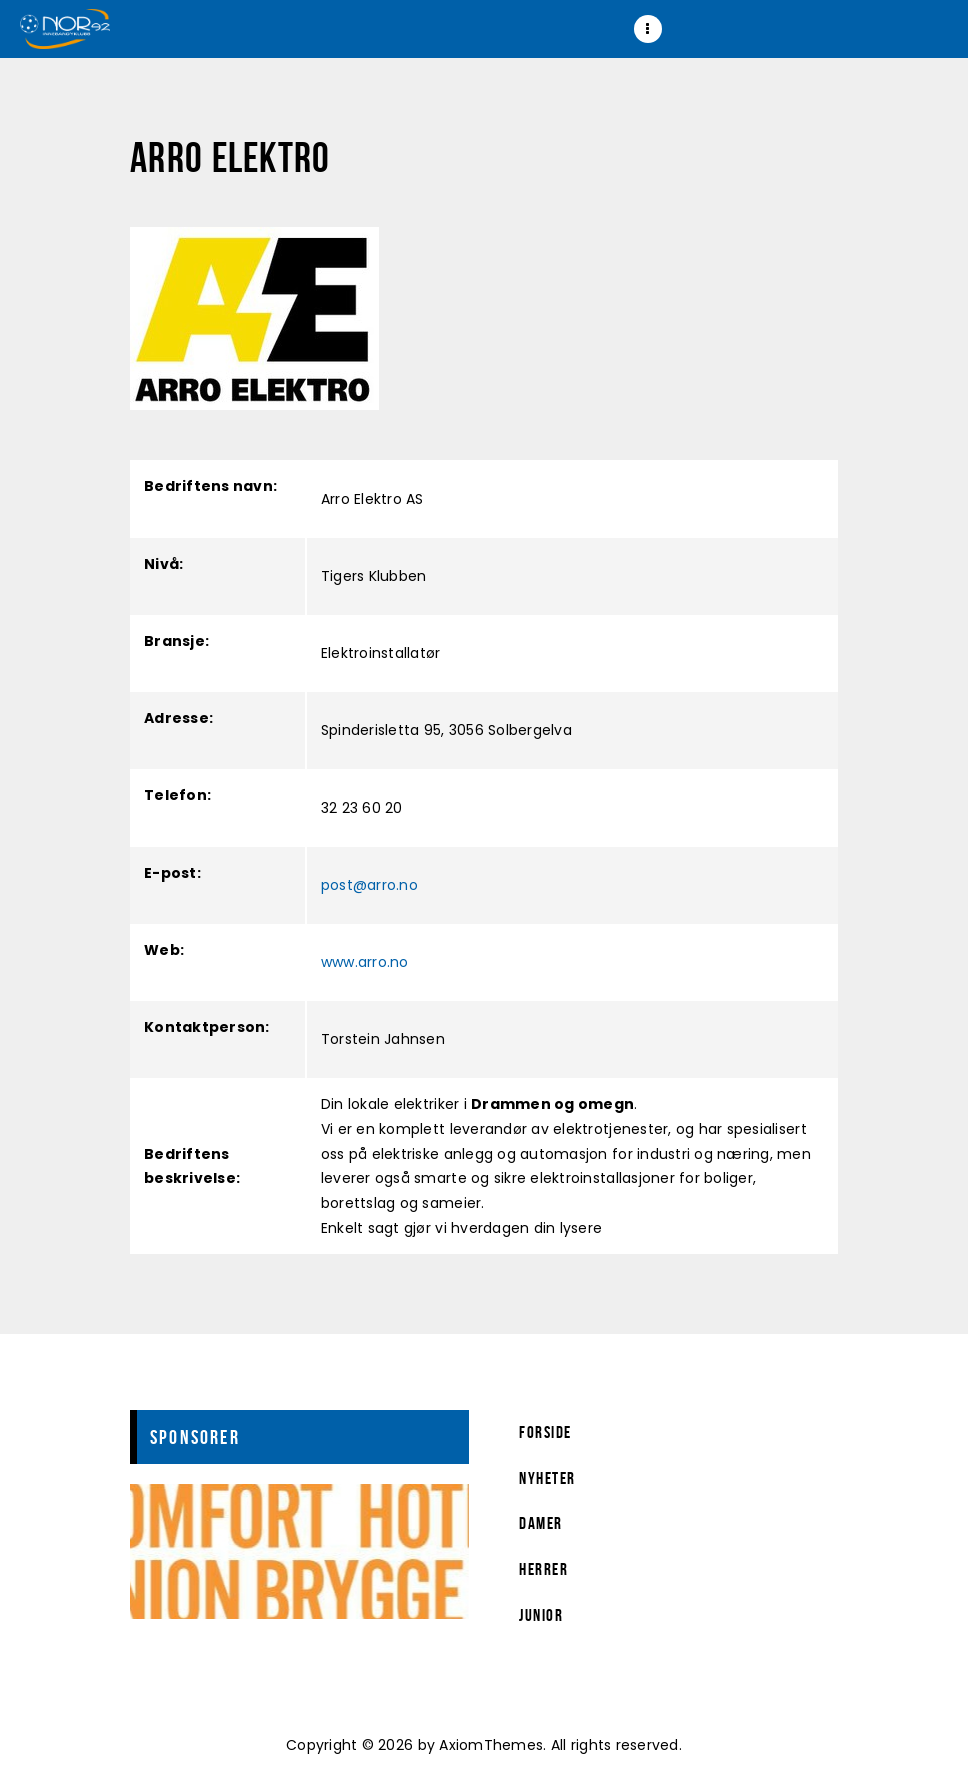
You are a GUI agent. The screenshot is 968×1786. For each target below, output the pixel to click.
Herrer (543, 1569)
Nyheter (547, 1478)
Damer (541, 1523)
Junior (541, 1615)
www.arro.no (365, 962)
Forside (545, 1432)
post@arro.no (369, 885)
